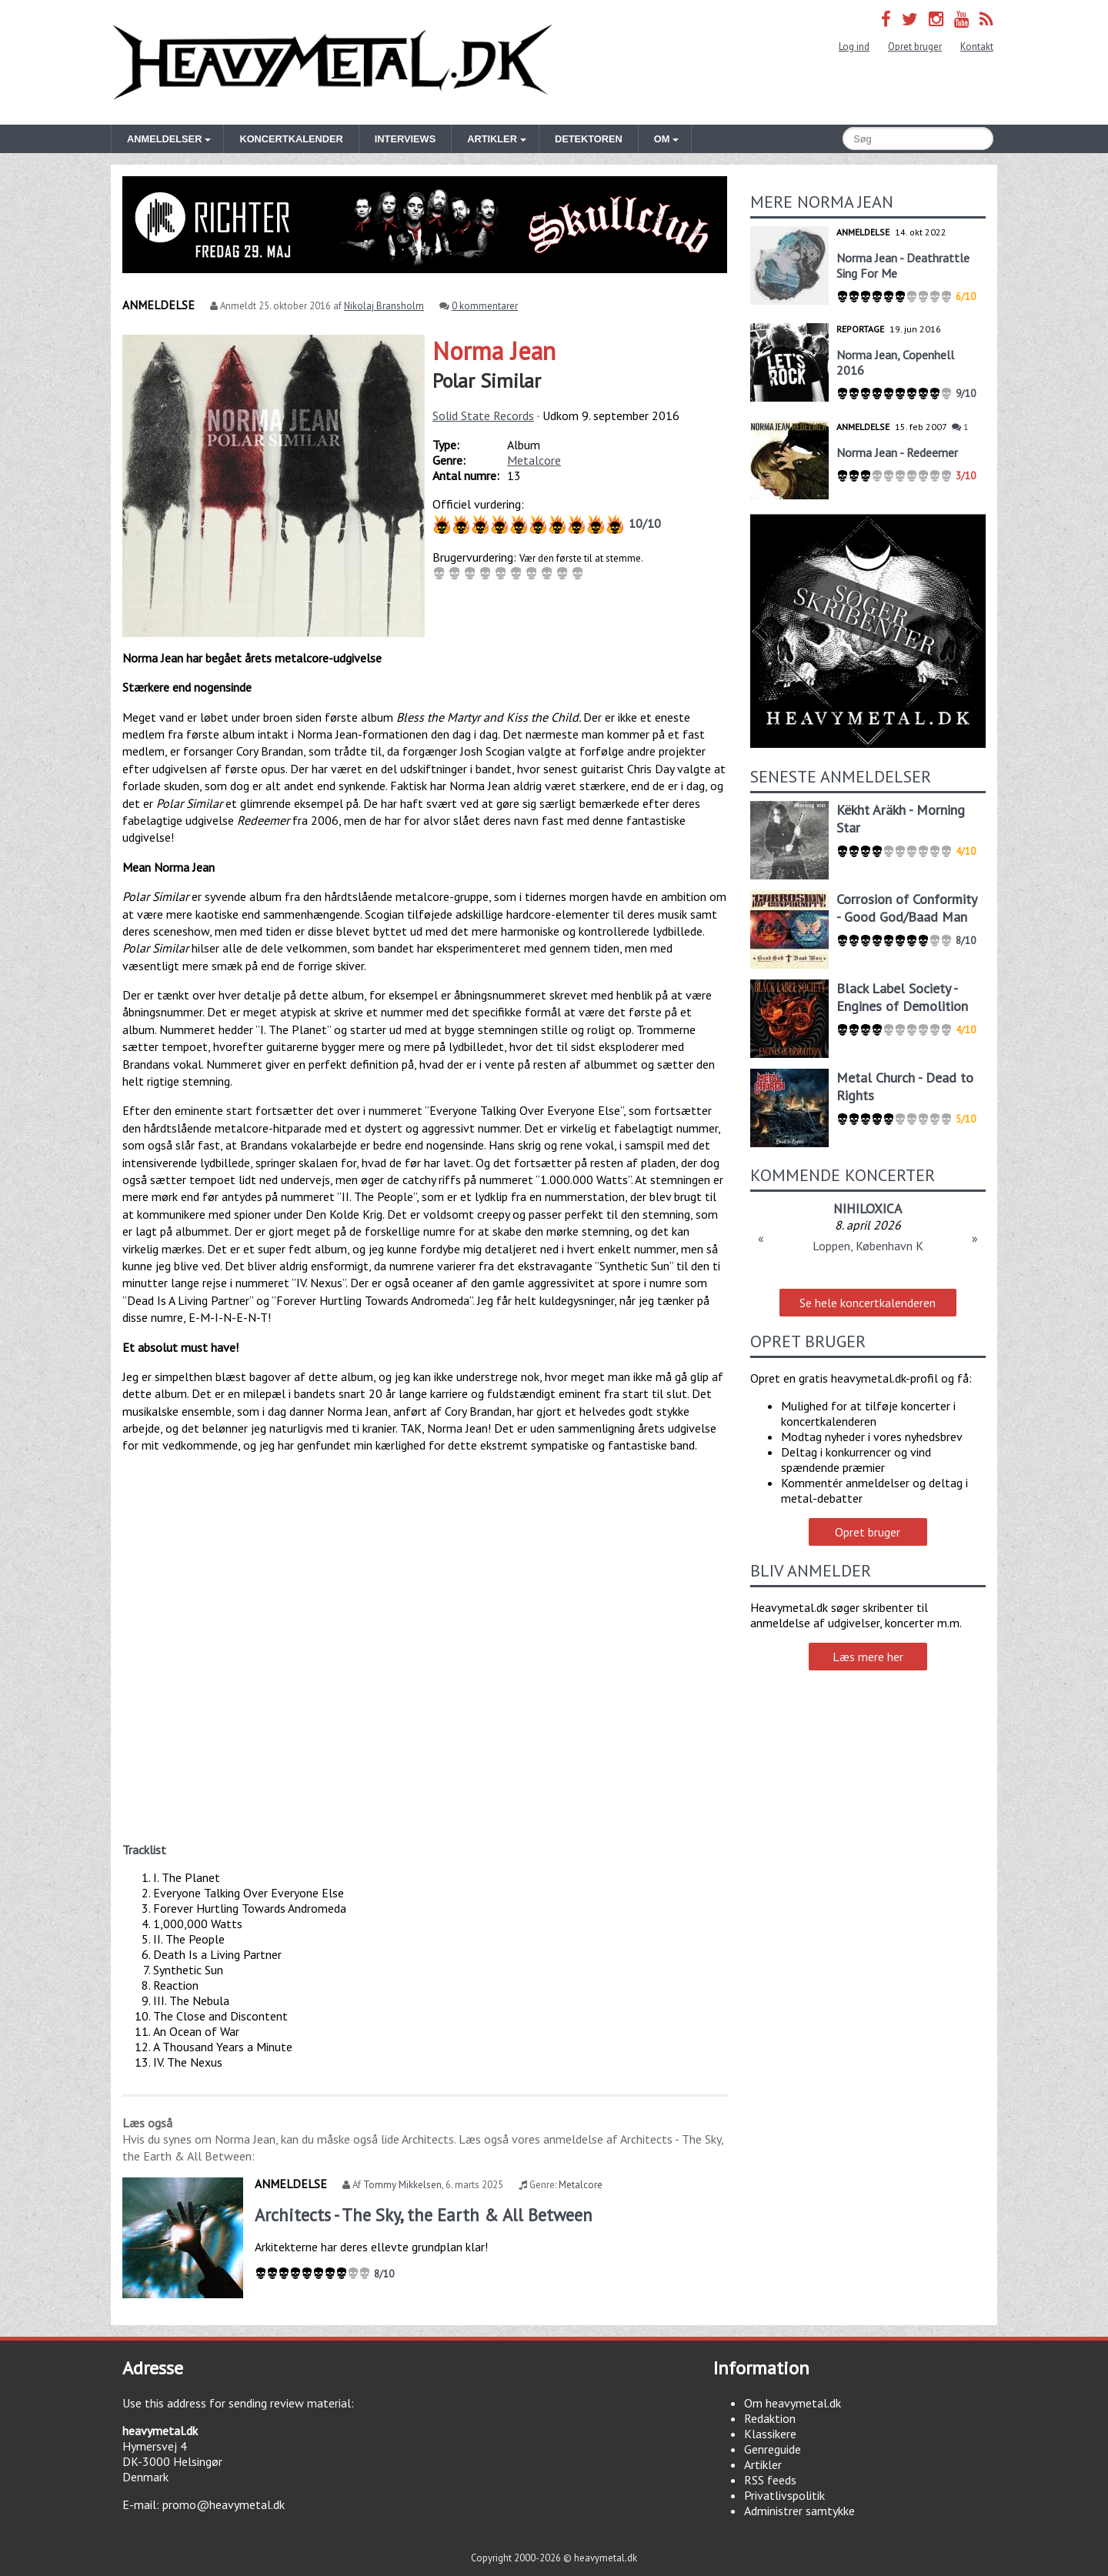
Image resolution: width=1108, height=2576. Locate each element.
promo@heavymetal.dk (223, 2504)
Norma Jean (494, 351)
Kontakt (976, 46)
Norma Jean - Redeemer (897, 452)
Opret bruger (915, 46)
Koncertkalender (290, 139)
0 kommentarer (485, 305)
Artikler (763, 2464)
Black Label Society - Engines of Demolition (902, 997)
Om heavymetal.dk (792, 2403)
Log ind (854, 46)
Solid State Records (483, 415)
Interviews (405, 139)
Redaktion (770, 2418)
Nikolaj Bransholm (384, 305)
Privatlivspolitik (784, 2495)
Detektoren (588, 139)
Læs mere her (868, 1656)
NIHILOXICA (867, 1208)
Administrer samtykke (799, 2510)
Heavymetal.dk (332, 62)
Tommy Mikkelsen (402, 2184)
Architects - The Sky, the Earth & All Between (423, 2215)
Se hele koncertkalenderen (867, 1302)
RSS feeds (770, 2480)
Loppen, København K (868, 1245)
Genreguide (772, 2449)
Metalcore (534, 460)
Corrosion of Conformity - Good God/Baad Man (906, 908)
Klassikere (770, 2433)
